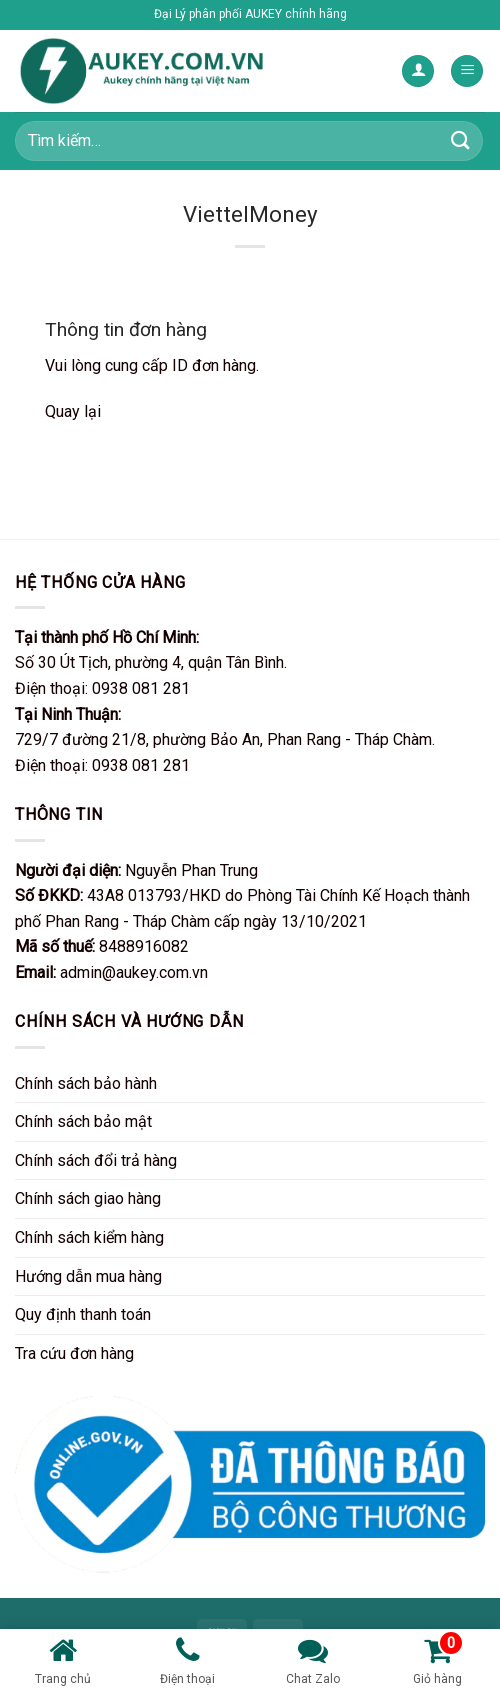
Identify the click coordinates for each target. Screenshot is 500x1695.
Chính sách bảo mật (83, 1121)
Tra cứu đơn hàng (74, 1353)
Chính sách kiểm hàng (89, 1237)
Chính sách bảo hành (86, 1083)
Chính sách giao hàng (88, 1198)
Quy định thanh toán (83, 1314)
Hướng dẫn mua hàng (88, 1276)
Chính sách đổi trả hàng (96, 1160)
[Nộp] (461, 140)
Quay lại (73, 411)
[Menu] (467, 71)
